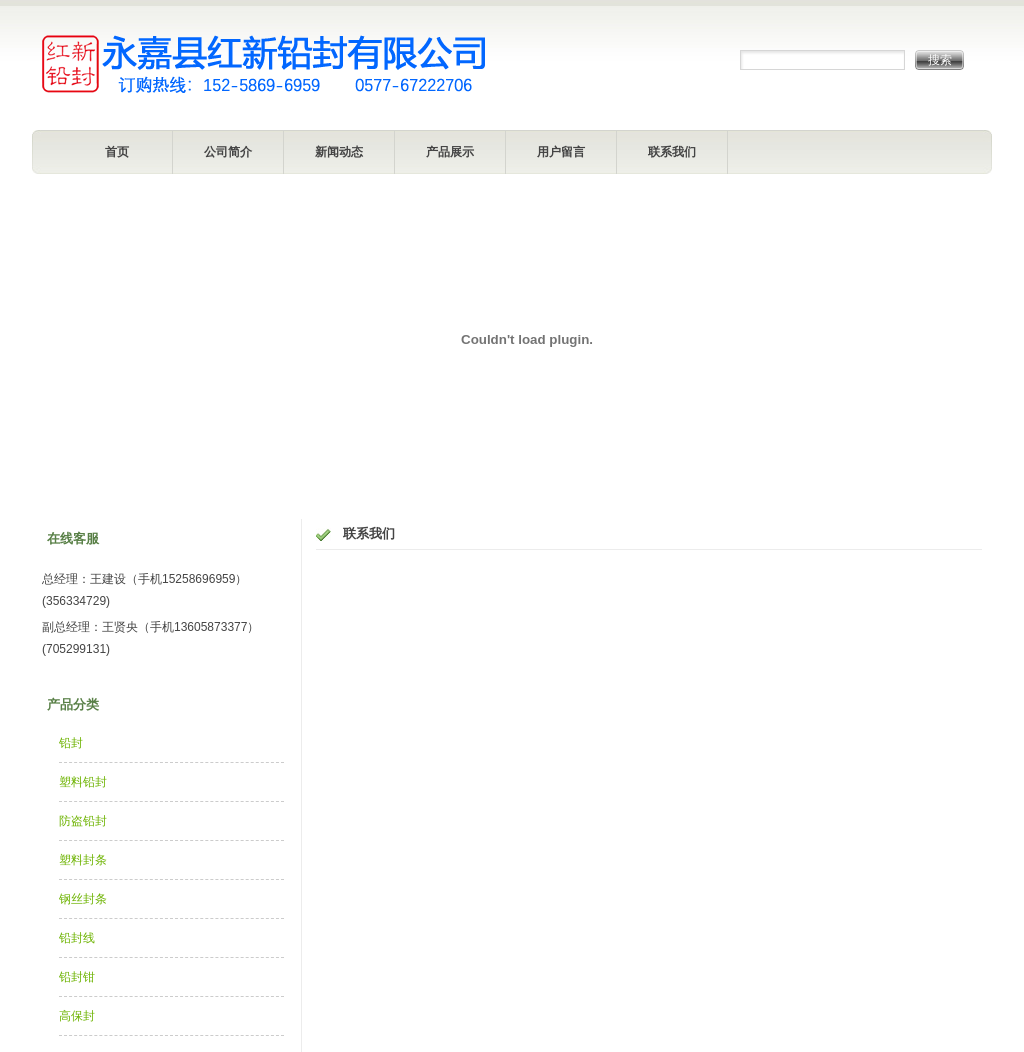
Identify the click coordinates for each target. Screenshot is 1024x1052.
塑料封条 (83, 860)
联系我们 (672, 152)
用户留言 (561, 152)
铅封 (71, 743)
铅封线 (77, 938)
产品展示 (450, 152)
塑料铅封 (83, 782)
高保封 (77, 1016)
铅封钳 (77, 977)
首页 (117, 152)
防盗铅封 (83, 821)
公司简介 (228, 152)
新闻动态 (339, 152)
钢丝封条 (83, 899)
